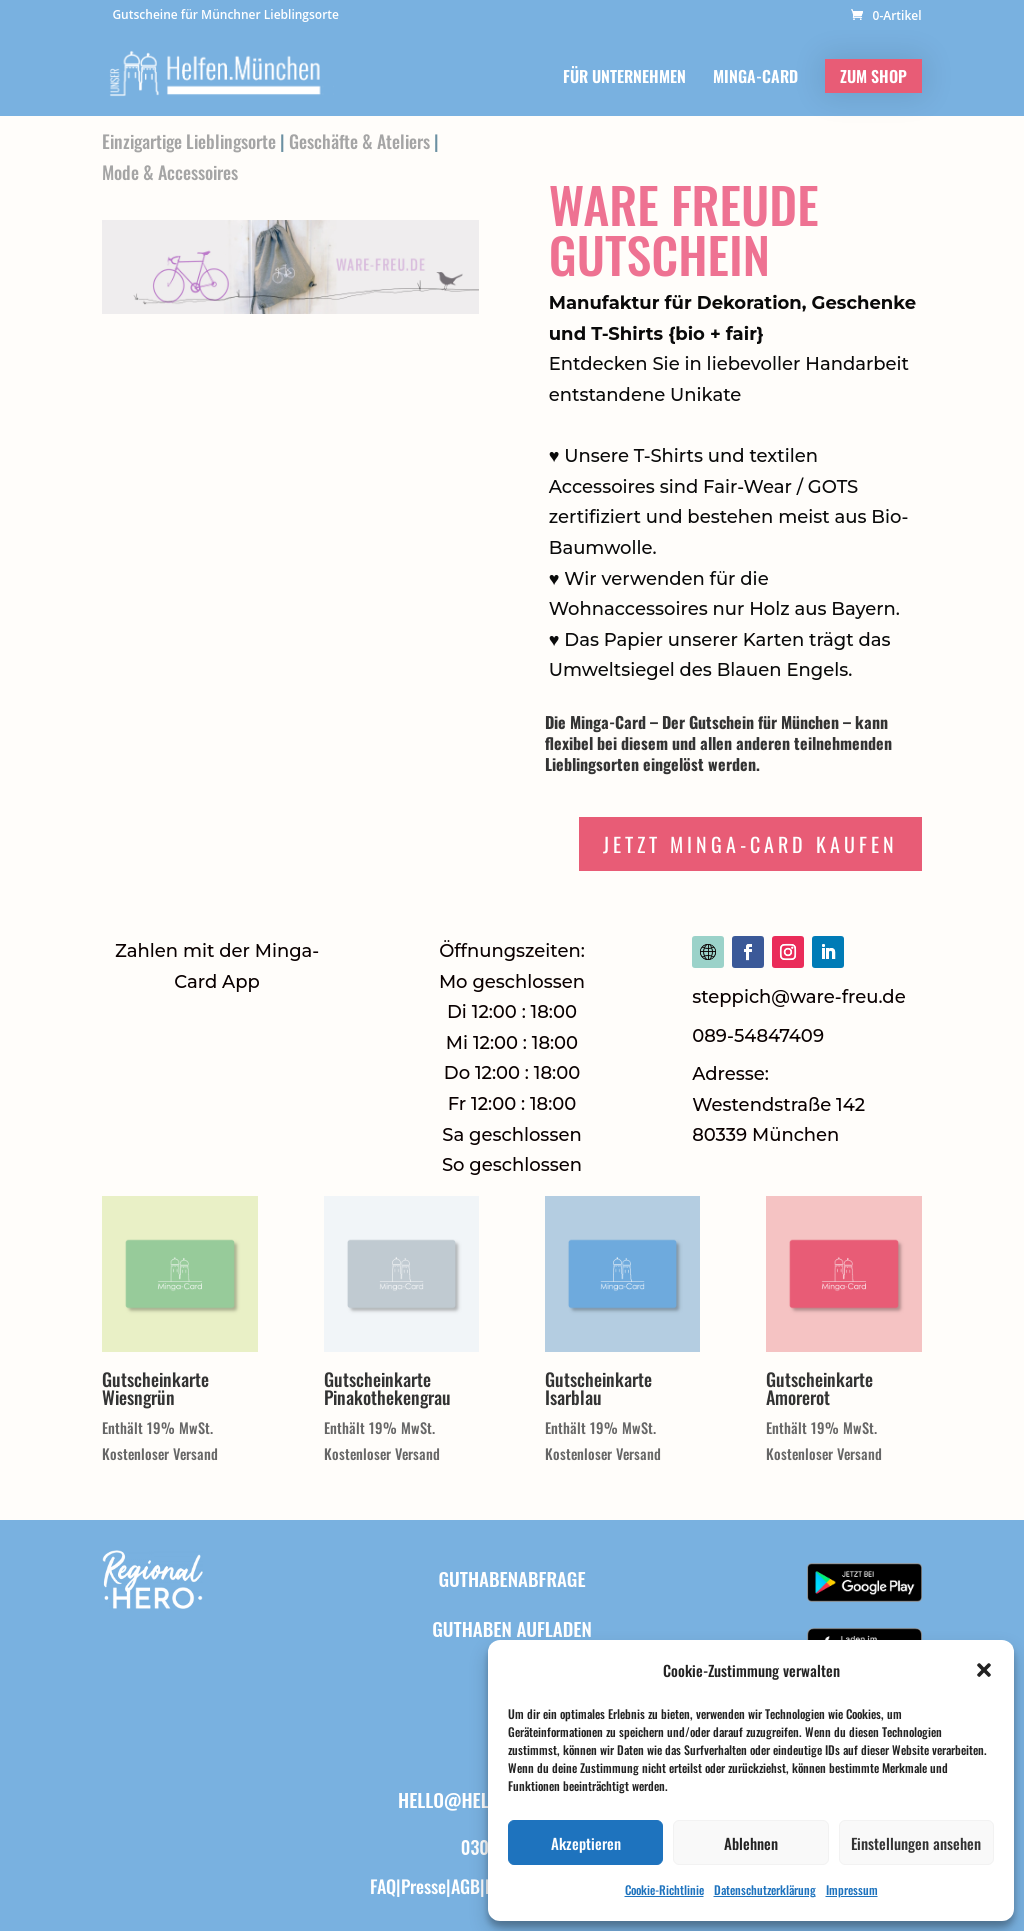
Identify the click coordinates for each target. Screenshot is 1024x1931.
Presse (423, 1886)
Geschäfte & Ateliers (359, 141)
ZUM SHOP (873, 76)
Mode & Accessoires (170, 172)
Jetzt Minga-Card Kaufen (750, 844)
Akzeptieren (586, 1843)
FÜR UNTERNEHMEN (624, 78)
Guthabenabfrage (511, 1578)
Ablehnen (751, 1843)
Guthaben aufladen (512, 1628)
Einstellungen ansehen (916, 1843)
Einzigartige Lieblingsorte (189, 141)
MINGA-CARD (755, 78)
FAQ (383, 1886)
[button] (984, 1670)
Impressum (852, 1889)
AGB (465, 1886)
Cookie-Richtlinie (664, 1889)
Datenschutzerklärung (765, 1889)
